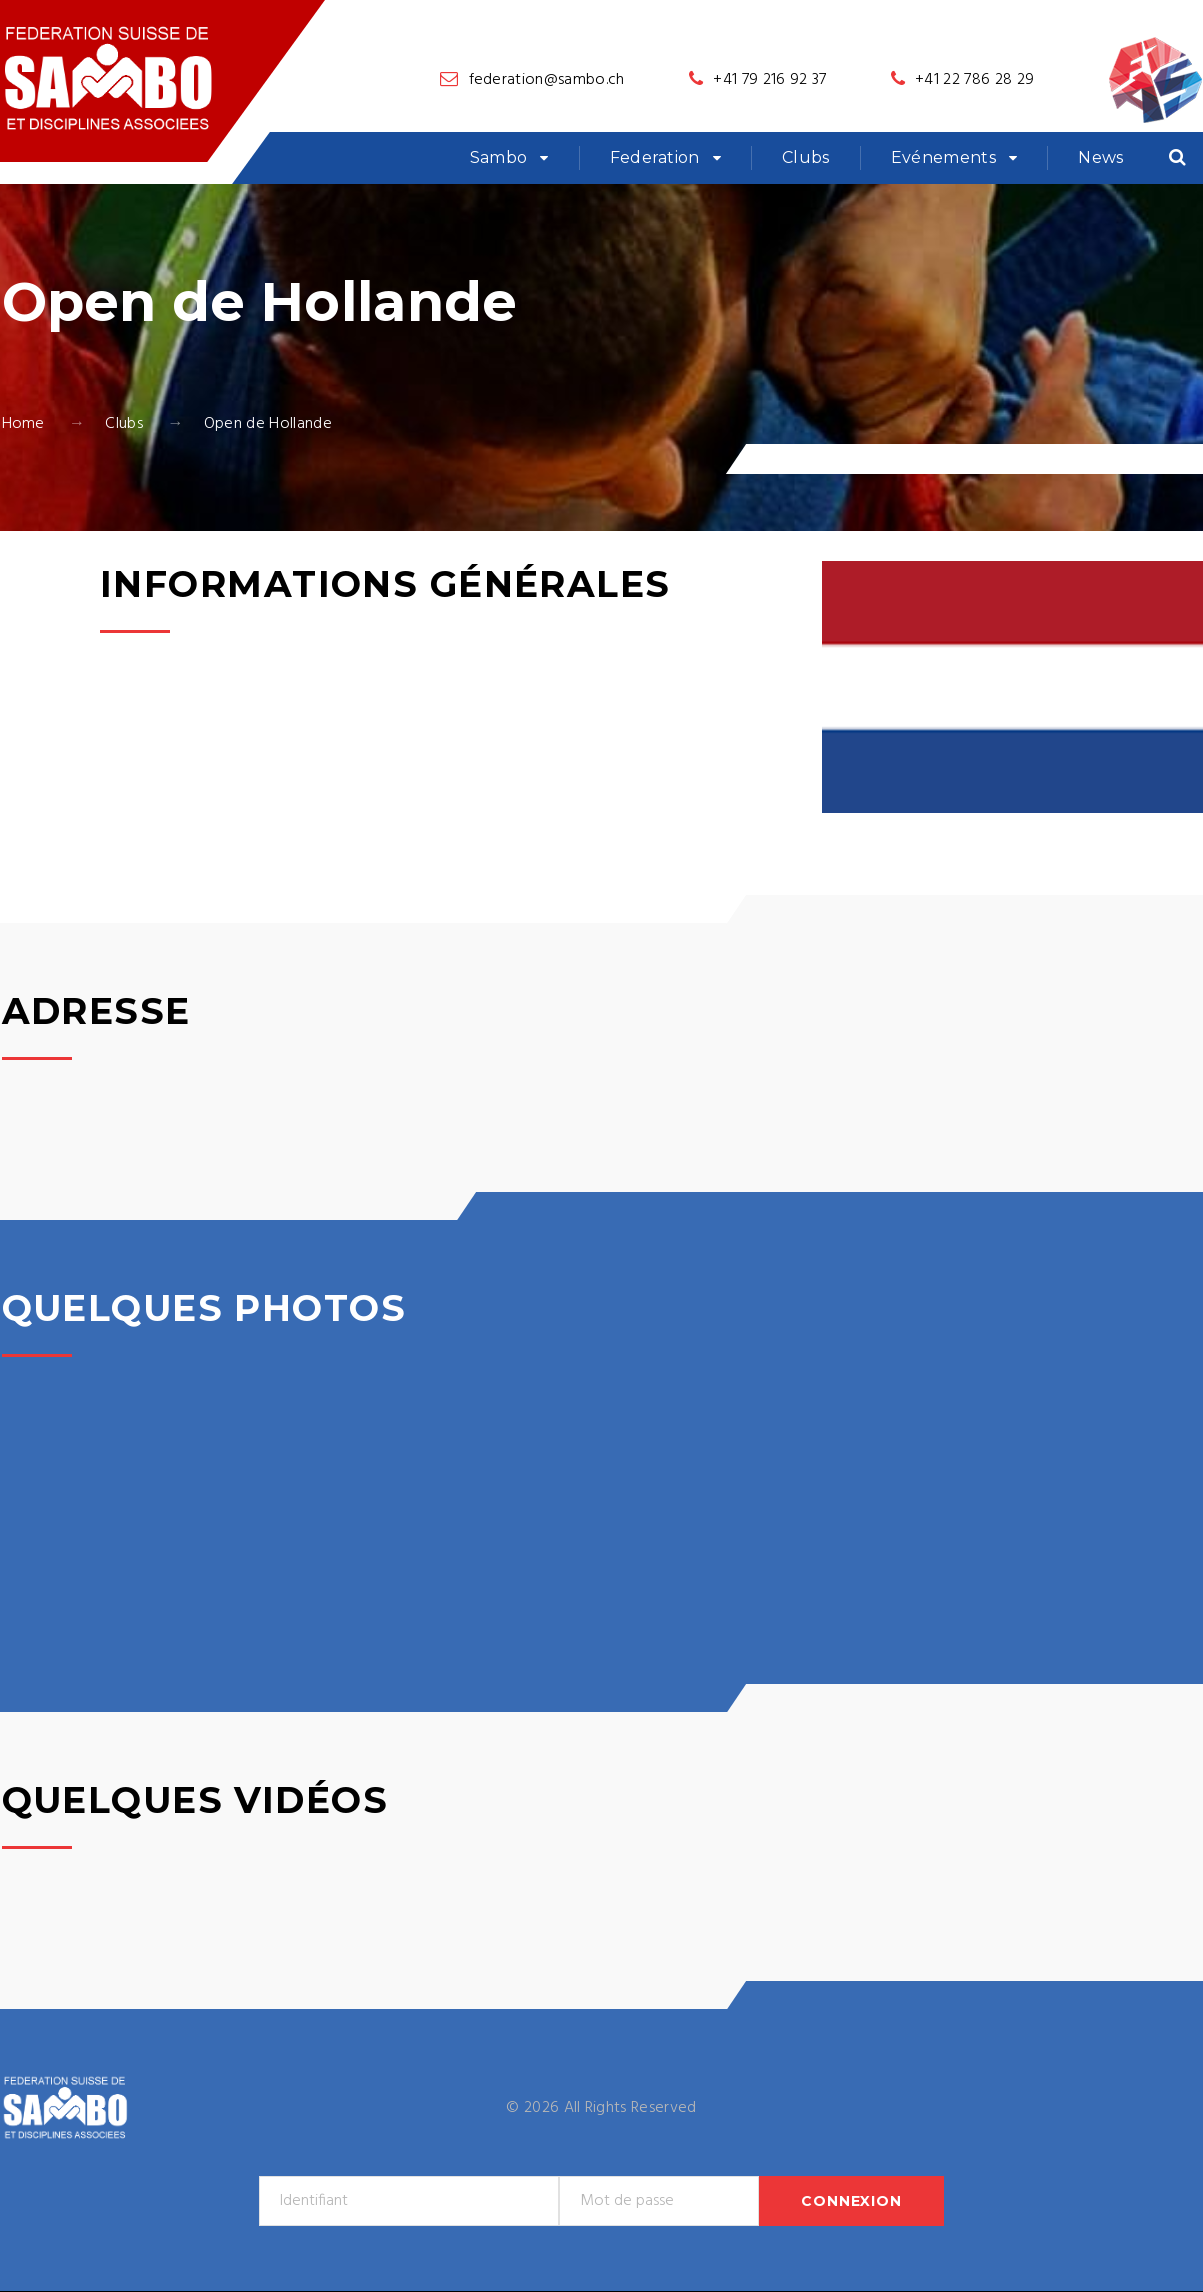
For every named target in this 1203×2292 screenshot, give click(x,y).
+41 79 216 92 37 (769, 80)
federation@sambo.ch (547, 80)
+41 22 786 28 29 (974, 80)
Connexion (851, 2201)
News (1100, 157)
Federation (655, 157)
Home (23, 424)
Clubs (806, 157)
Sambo (499, 157)
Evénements (943, 157)
